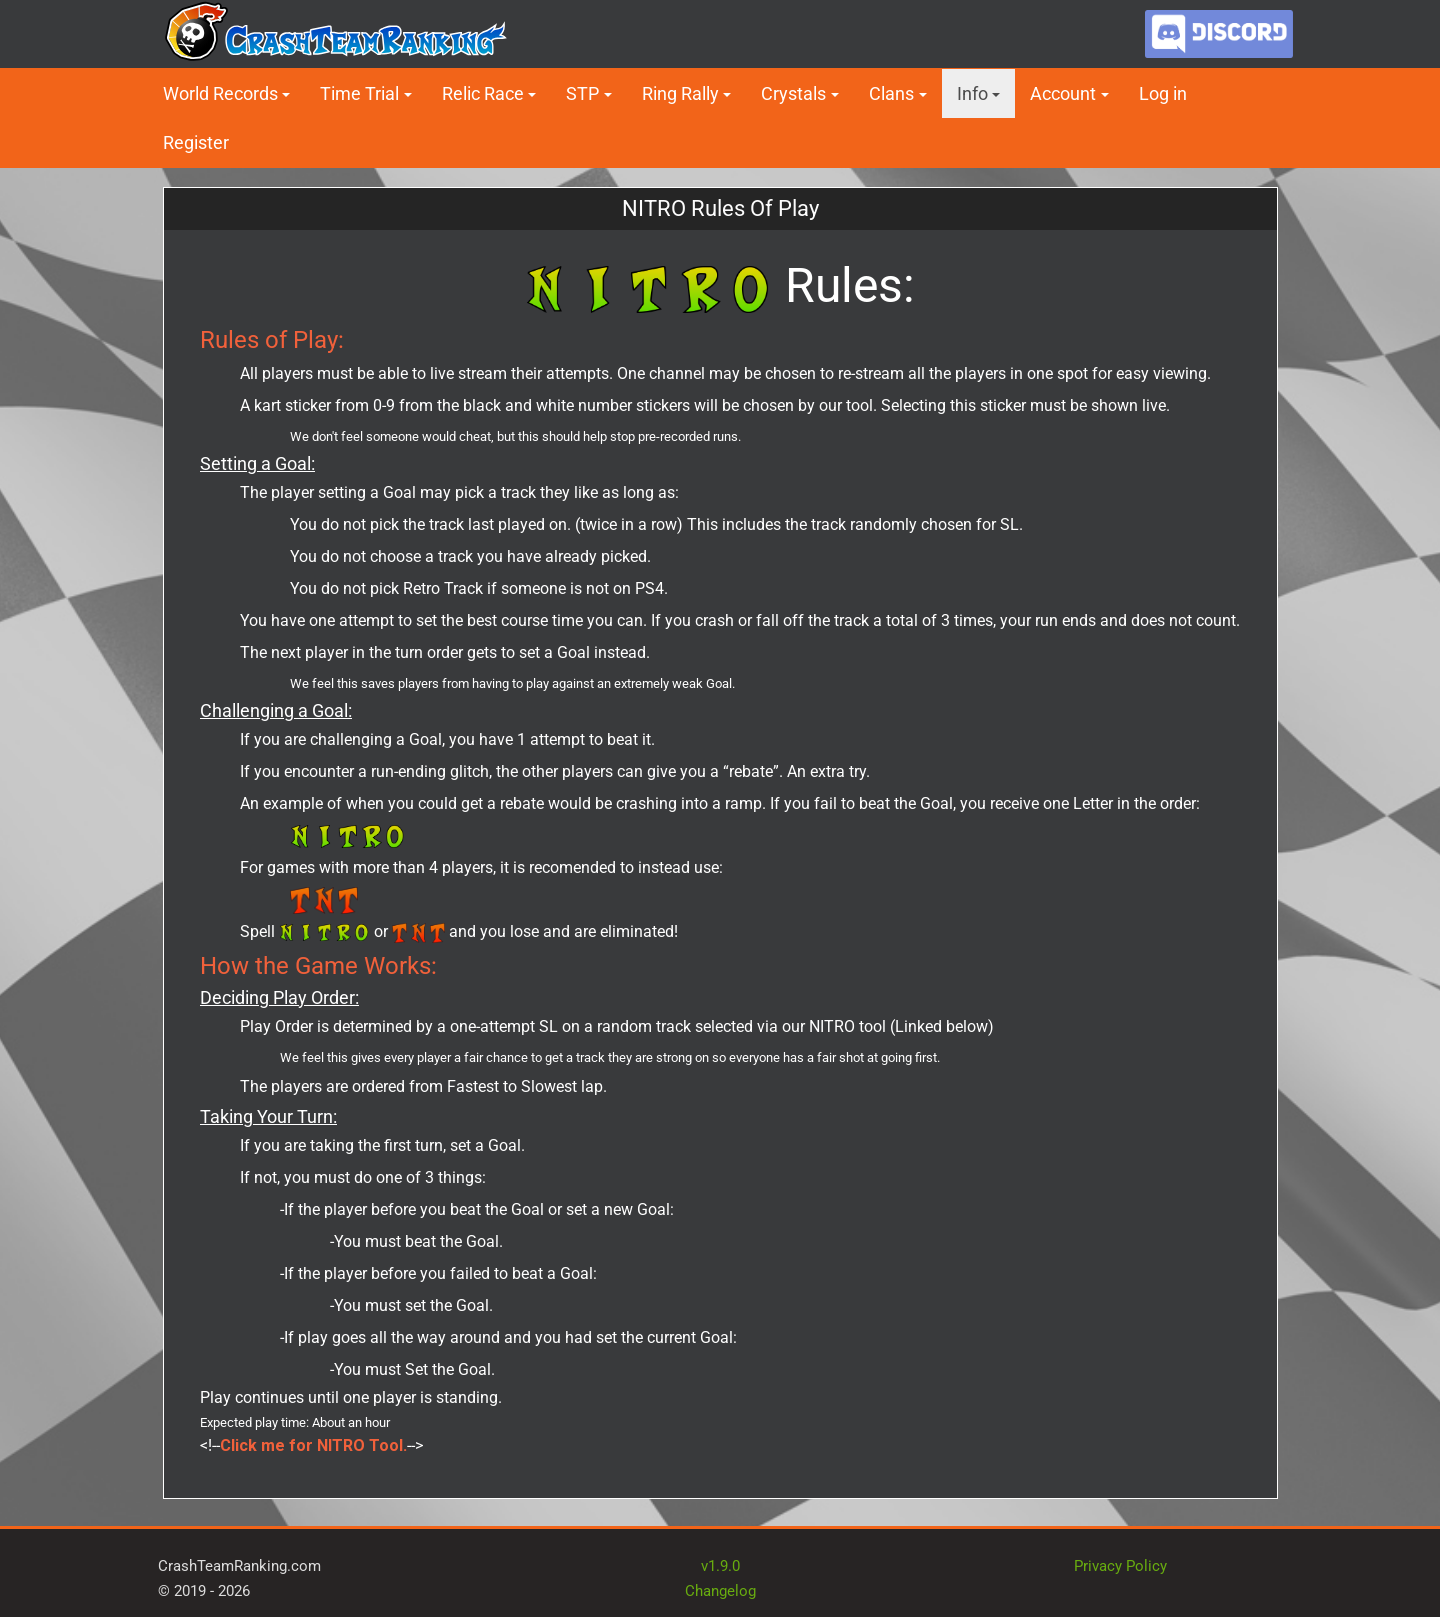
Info (972, 93)
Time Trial (359, 93)
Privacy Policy (1120, 1566)
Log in (1163, 93)
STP (582, 93)
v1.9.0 (720, 1566)
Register (196, 142)
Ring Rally (680, 93)
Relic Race (483, 93)
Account (1063, 93)
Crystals (793, 93)
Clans (891, 93)
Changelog (720, 1591)
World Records (220, 93)
